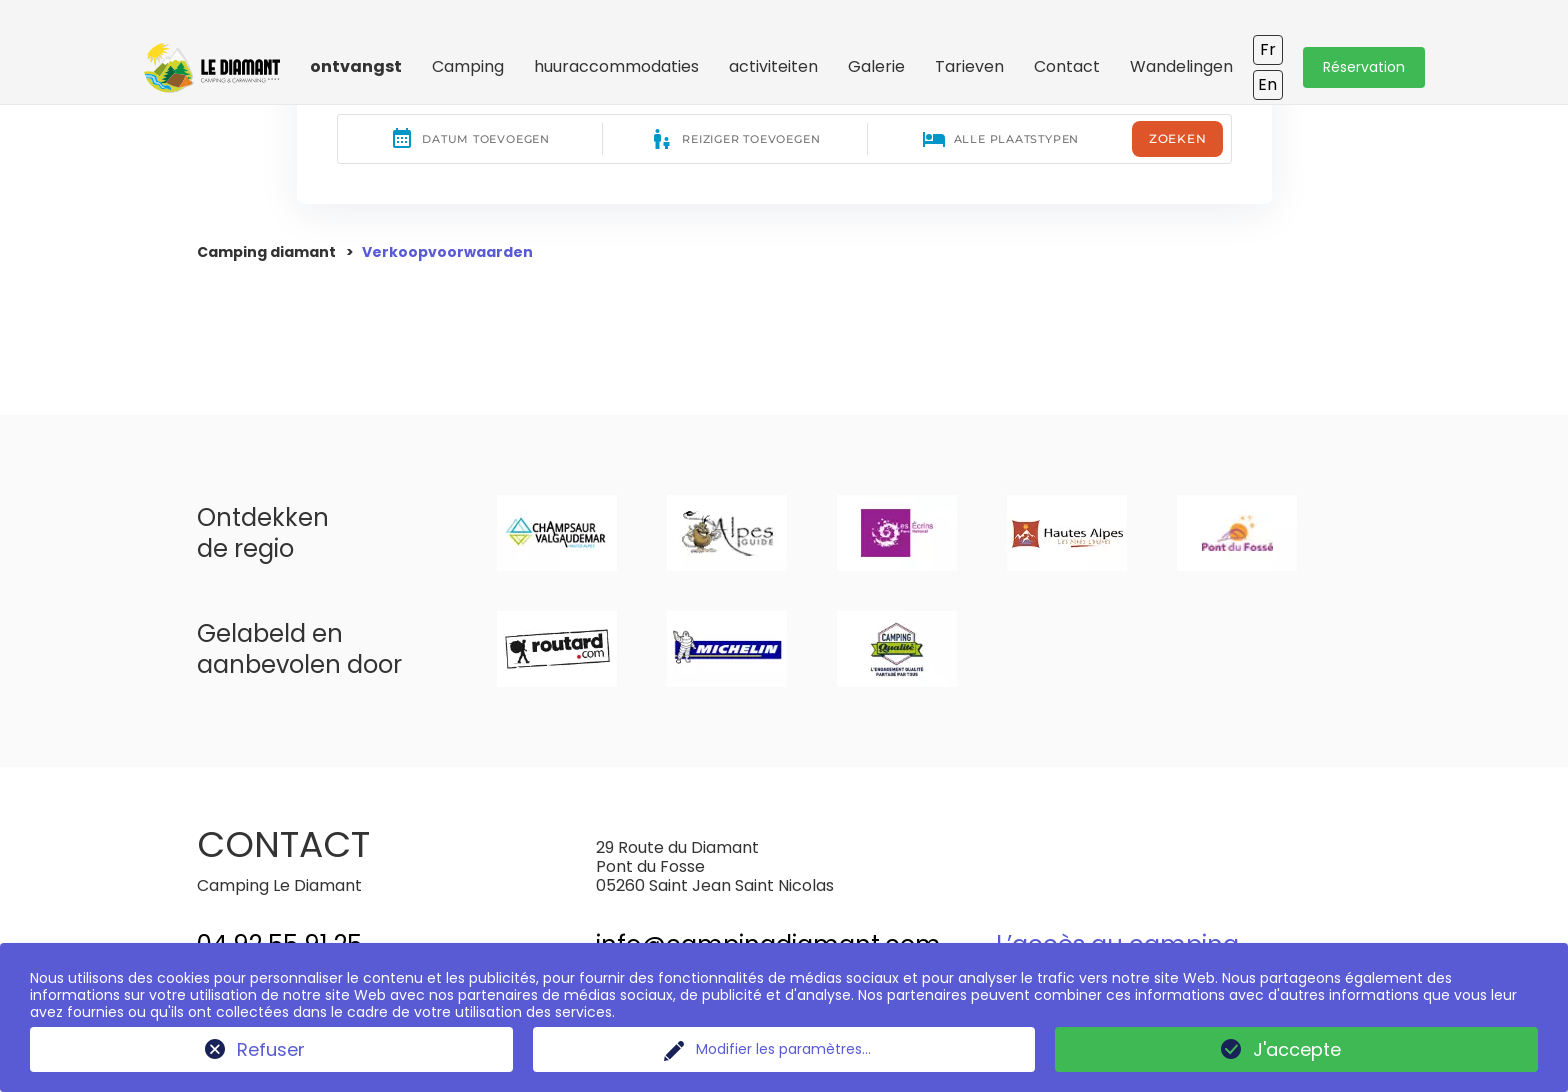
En (1267, 84)
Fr (1268, 49)
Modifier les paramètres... (783, 1049)
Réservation (1364, 67)
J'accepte (1297, 1049)
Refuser (271, 1049)
